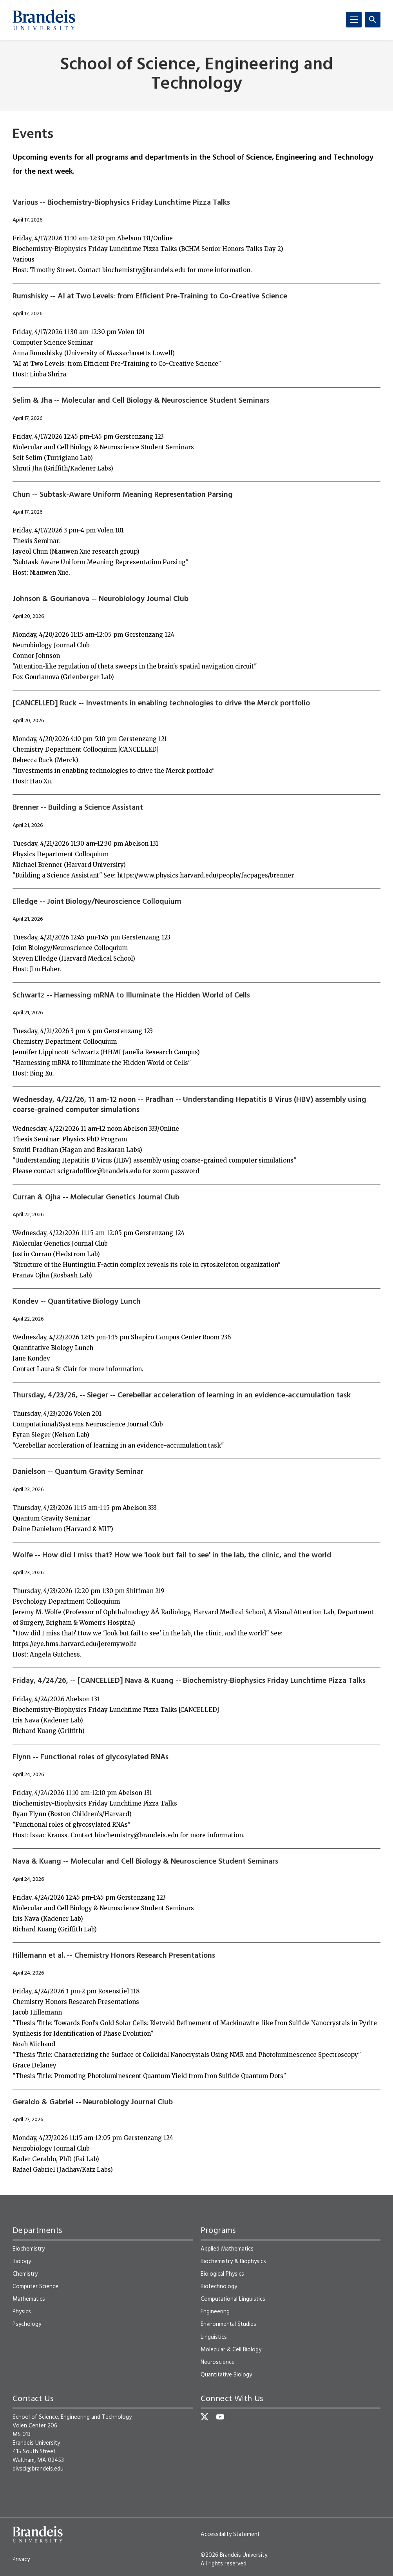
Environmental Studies (228, 2324)
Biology (22, 2261)
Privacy (21, 2559)
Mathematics (29, 2299)
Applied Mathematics (227, 2249)
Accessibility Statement (230, 2534)
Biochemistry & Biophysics (233, 2261)
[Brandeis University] (44, 20)
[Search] (372, 19)
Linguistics (214, 2337)
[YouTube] (220, 2417)
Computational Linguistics (233, 2299)
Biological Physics (222, 2274)
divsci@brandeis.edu (38, 2469)
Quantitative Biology (226, 2375)
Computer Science (35, 2286)
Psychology (27, 2324)
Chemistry (25, 2274)
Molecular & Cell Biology (231, 2349)
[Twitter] (204, 2417)
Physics (22, 2311)
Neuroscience (218, 2362)
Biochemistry (29, 2249)
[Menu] (354, 19)
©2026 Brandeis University (234, 2555)
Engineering (215, 2311)
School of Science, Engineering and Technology (196, 75)
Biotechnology (219, 2286)
